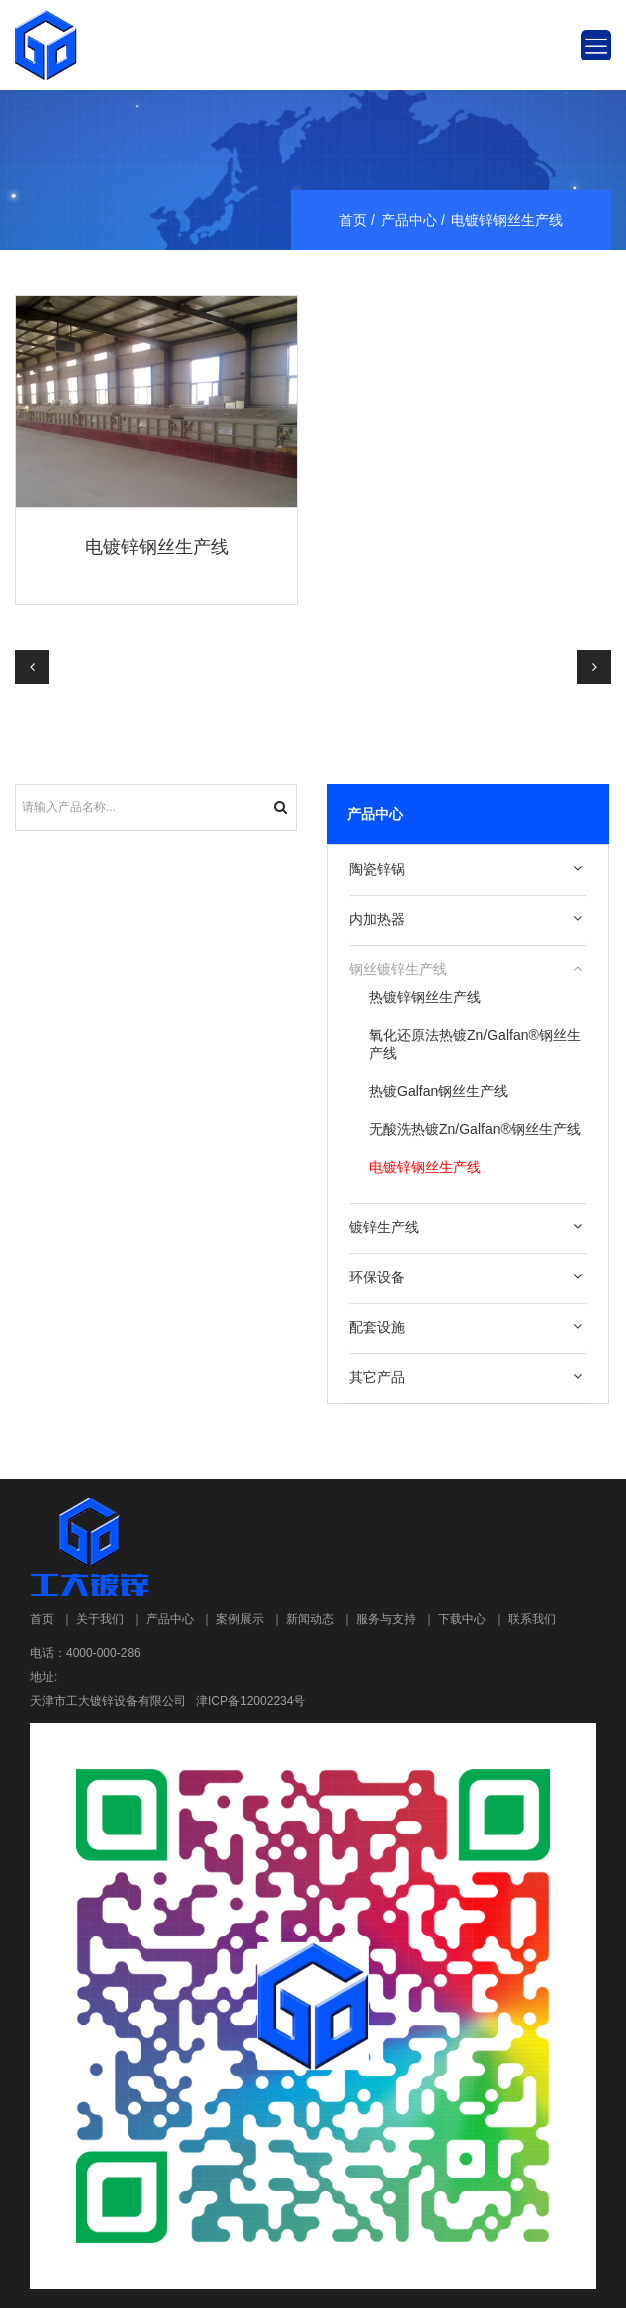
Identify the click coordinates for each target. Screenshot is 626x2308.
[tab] (468, 870)
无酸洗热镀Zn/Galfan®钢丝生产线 (475, 1129)
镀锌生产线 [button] (384, 1227)
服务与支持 (386, 1619)
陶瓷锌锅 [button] (377, 869)
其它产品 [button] (377, 1377)
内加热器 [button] (377, 919)
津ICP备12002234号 (250, 1701)
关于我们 (100, 1619)
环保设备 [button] (377, 1277)
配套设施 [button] (377, 1327)
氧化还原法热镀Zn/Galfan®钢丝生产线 (475, 1044)
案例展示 (240, 1619)
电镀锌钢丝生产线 (157, 547)
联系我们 (532, 1619)
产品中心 (409, 220)
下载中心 (462, 1619)
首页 (353, 220)
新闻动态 (310, 1619)
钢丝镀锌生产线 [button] (398, 969)
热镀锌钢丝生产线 (425, 997)
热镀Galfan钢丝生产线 (438, 1091)
